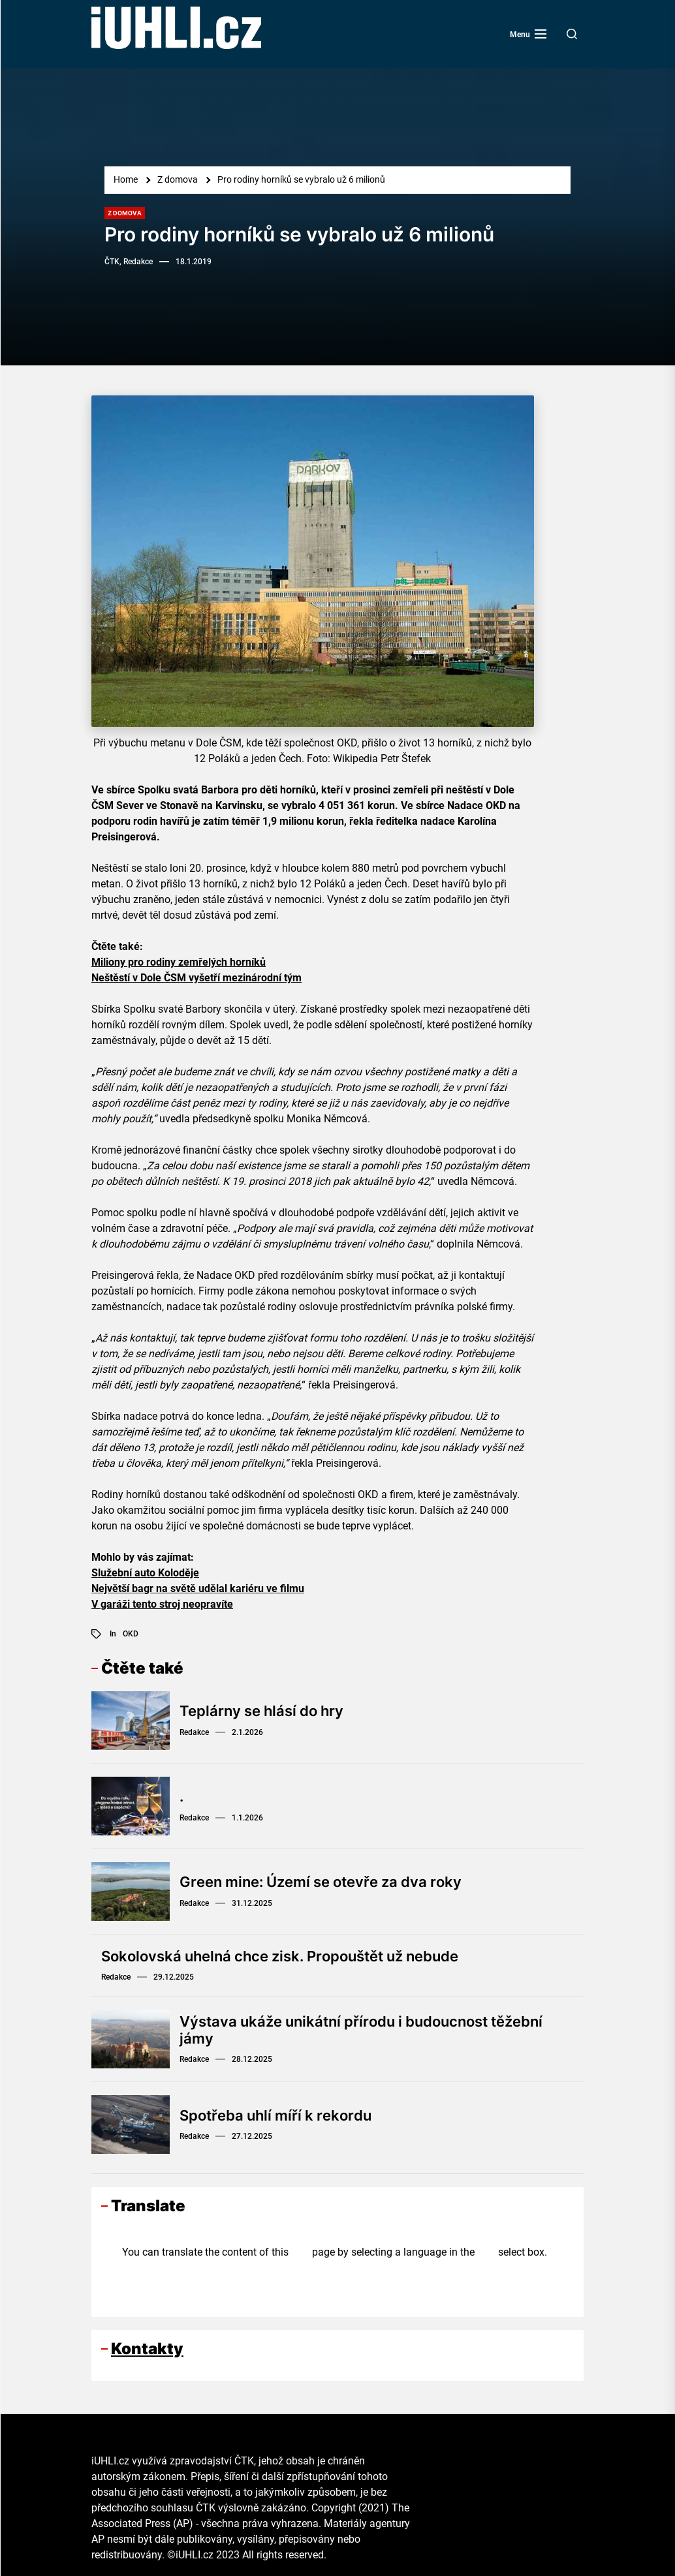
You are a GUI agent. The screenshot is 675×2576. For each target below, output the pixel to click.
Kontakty (147, 2348)
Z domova (125, 213)
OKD (130, 1633)
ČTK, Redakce (128, 261)
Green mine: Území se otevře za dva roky (321, 1881)
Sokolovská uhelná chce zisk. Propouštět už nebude (279, 1956)
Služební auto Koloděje (145, 1573)
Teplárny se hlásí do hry (261, 1710)
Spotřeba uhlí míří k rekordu (275, 2115)
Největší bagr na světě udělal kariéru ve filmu (197, 1588)
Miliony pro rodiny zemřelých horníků (178, 962)
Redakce (194, 1732)
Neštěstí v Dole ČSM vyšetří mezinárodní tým (196, 978)
